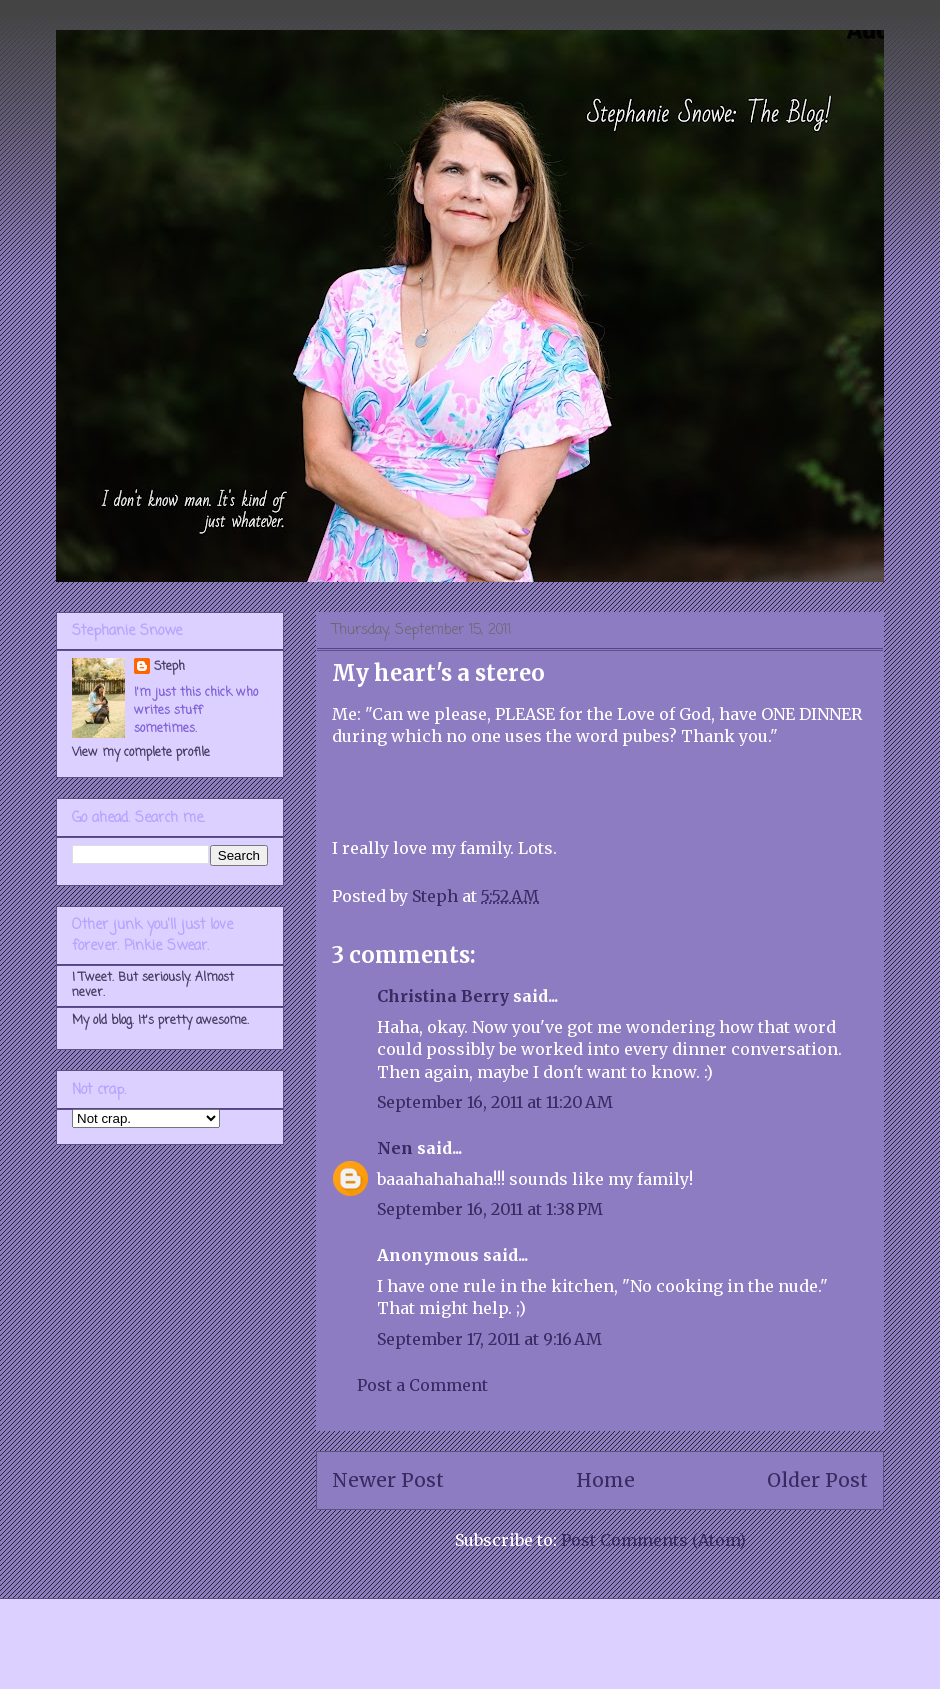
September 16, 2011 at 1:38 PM (490, 1209)
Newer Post (388, 1480)
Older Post (817, 1480)
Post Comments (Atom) (653, 1540)
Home (605, 1480)
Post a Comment (422, 1385)
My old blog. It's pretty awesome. (160, 1021)
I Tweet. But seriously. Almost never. (153, 985)
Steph (169, 667)
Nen (395, 1148)
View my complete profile (141, 753)
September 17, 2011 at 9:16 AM (489, 1339)
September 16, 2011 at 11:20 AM (495, 1102)
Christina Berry (443, 996)
